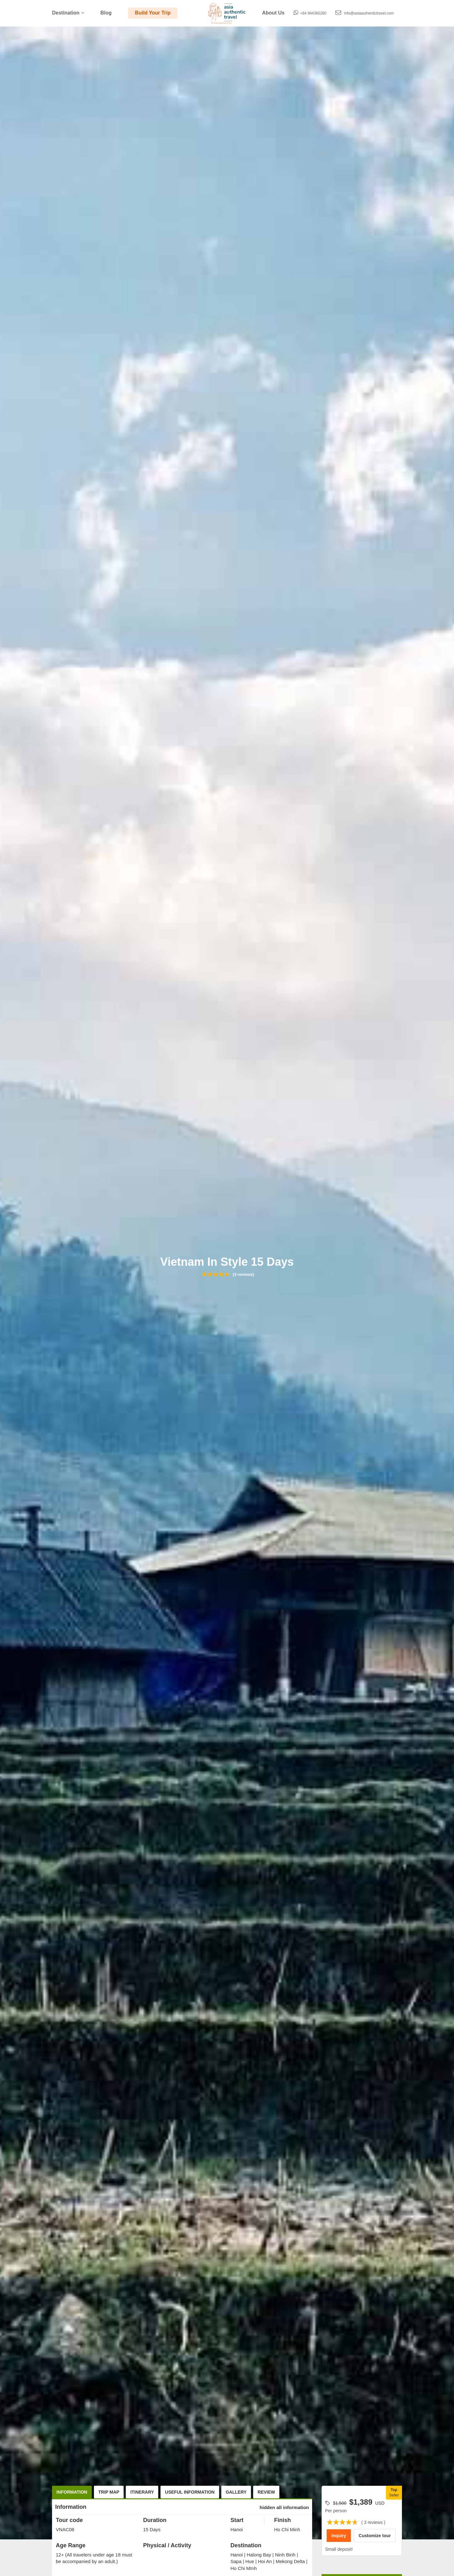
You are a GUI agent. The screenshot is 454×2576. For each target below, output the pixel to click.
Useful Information (189, 2492)
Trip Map (108, 2492)
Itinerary (142, 2492)
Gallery (236, 2492)
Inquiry (338, 2535)
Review (266, 2492)
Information (71, 2492)
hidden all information (284, 2507)
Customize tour (375, 2535)
